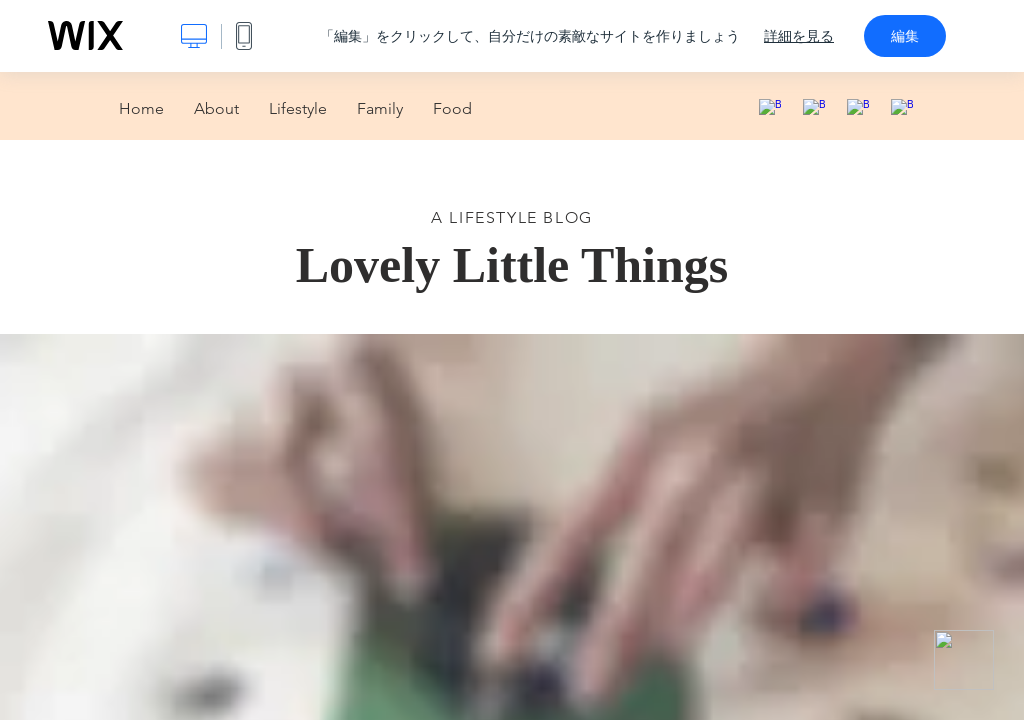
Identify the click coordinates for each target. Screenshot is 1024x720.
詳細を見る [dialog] (799, 36)
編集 (905, 36)
